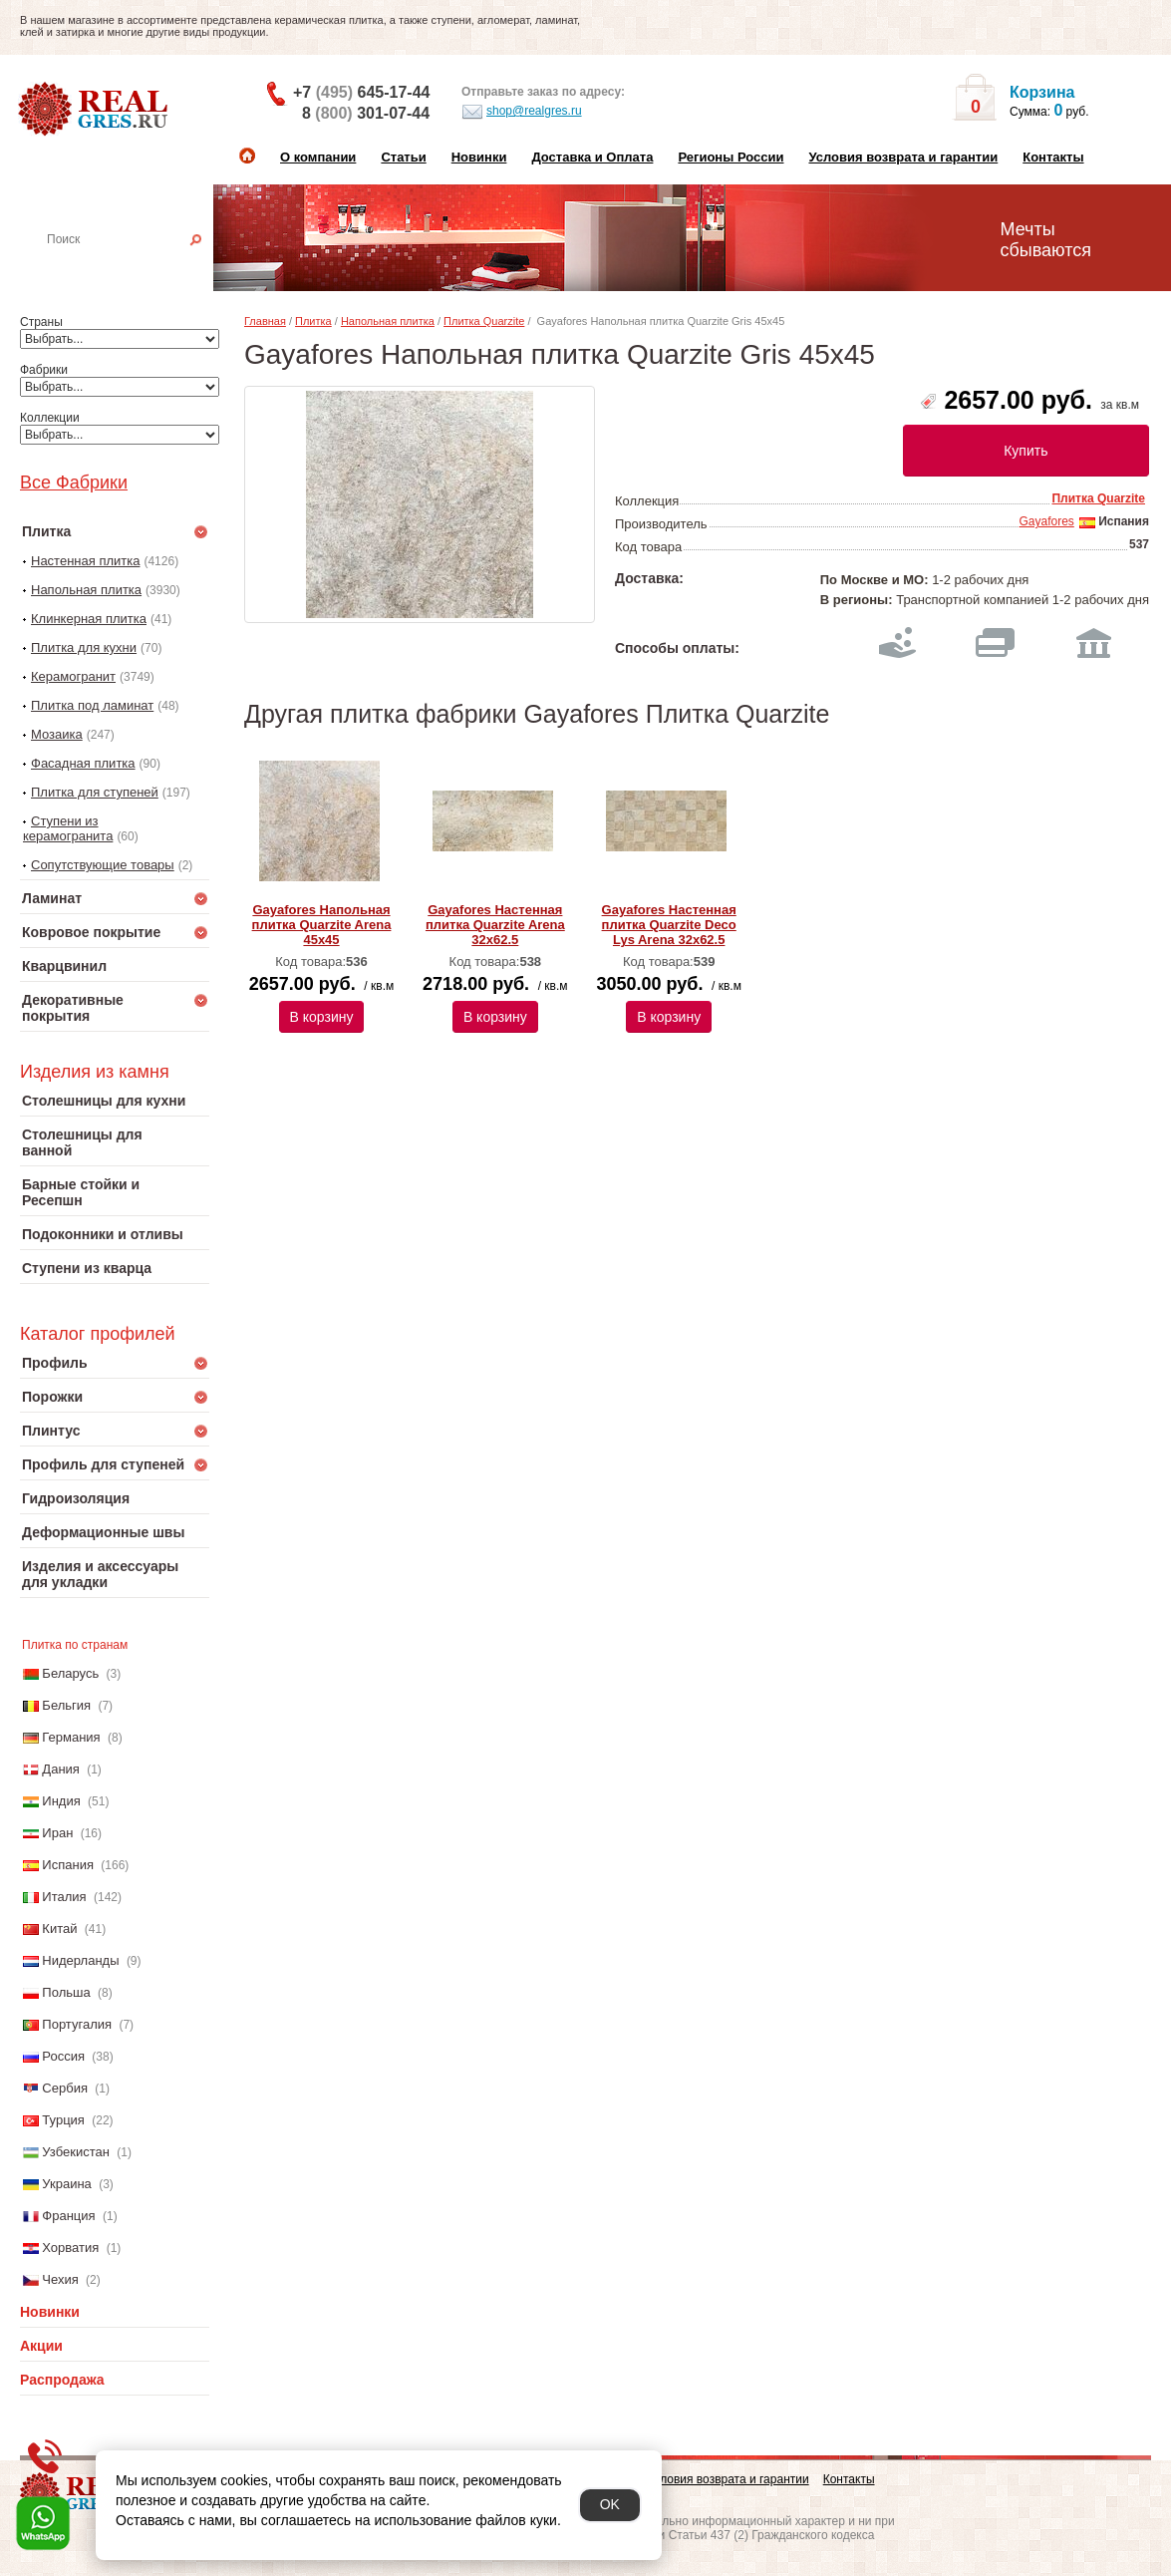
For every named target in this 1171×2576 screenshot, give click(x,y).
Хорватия (70, 2247)
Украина (67, 2183)
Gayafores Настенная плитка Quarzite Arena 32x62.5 (495, 924)
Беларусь (70, 1673)
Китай (59, 1928)
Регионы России (730, 157)
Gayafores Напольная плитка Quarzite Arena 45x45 (322, 924)
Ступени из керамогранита (68, 828)
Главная (265, 321)
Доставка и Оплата (592, 157)
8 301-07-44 (366, 113)
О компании (318, 157)
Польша (66, 1992)
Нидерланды (80, 1960)
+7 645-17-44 (361, 92)
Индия (61, 1800)
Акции (41, 2346)
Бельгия (66, 1705)
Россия (63, 2056)
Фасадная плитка (83, 763)
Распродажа (62, 2380)
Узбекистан (76, 2151)
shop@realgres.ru (521, 112)
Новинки (479, 157)
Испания (68, 1864)
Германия (71, 1737)
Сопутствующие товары (102, 864)
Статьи (403, 157)
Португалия (77, 2024)
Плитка (313, 321)
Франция (68, 2215)
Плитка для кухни (84, 647)
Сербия (65, 2088)
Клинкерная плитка (88, 618)
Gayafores (1046, 521)
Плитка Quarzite (483, 321)
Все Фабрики (74, 482)
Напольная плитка (86, 589)
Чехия (60, 2279)
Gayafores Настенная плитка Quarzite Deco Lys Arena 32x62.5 (669, 924)
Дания (61, 1769)
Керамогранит (73, 676)
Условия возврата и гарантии (903, 157)
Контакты (1053, 157)
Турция (63, 2119)
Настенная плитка (136, 267)
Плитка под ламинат (92, 705)
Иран (57, 1832)
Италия (64, 1896)
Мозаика (57, 734)
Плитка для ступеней (94, 792)
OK (610, 2504)
